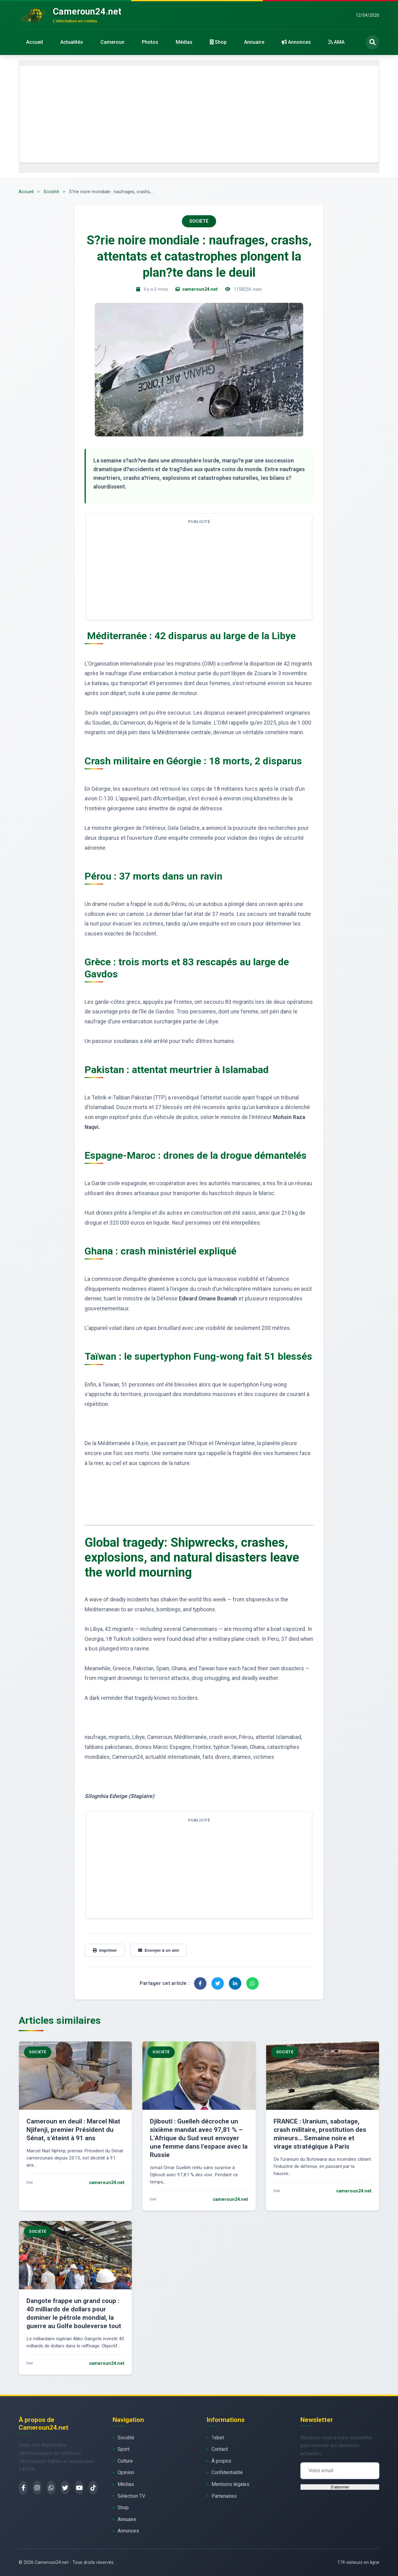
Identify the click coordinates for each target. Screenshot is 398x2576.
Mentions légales (230, 2484)
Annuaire (254, 42)
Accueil (34, 42)
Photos (150, 42)
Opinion (126, 2472)
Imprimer (105, 1950)
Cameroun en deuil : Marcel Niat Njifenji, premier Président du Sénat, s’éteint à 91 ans (73, 2130)
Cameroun (112, 42)
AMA (336, 42)
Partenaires (224, 2496)
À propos (221, 2461)
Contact (219, 2449)
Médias (184, 42)
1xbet (217, 2438)
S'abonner (340, 2487)
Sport (123, 2449)
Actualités (71, 42)
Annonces (296, 42)
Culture (125, 2461)
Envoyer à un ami (158, 1950)
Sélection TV (131, 2496)
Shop (218, 42)
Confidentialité (227, 2472)
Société (51, 191)
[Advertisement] (199, 114)
